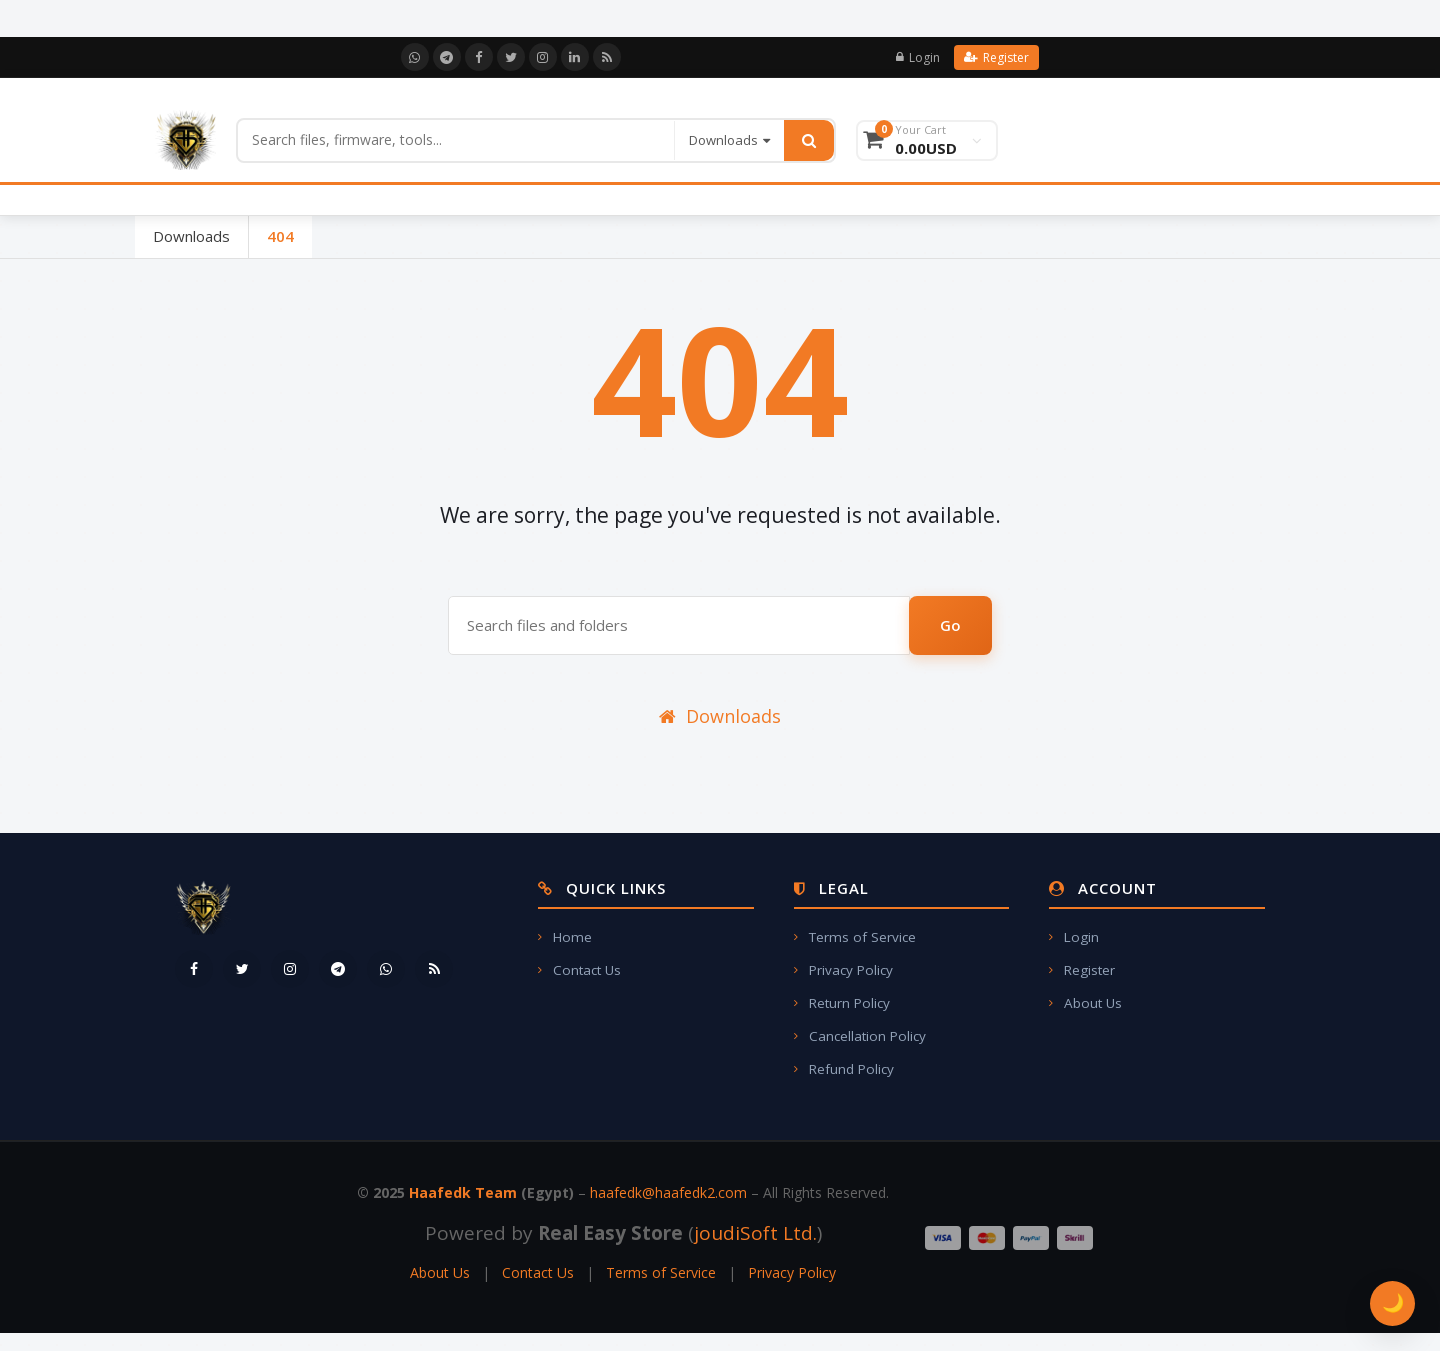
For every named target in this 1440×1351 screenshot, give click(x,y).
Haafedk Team (463, 1192)
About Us (1085, 1003)
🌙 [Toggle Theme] (1393, 1303)
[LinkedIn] (575, 57)
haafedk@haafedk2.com (668, 1192)
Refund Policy (844, 1069)
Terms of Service (855, 937)
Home (565, 937)
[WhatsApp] (415, 57)
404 (280, 236)
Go (950, 625)
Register (996, 57)
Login (918, 57)
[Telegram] (447, 57)
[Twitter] (511, 57)
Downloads (191, 236)
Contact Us (579, 970)
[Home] (185, 140)
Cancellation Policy (860, 1036)
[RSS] (607, 57)
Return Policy (842, 1003)
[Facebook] (479, 57)
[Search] (456, 140)
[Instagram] (543, 57)
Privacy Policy (843, 970)
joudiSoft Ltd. (755, 1233)
